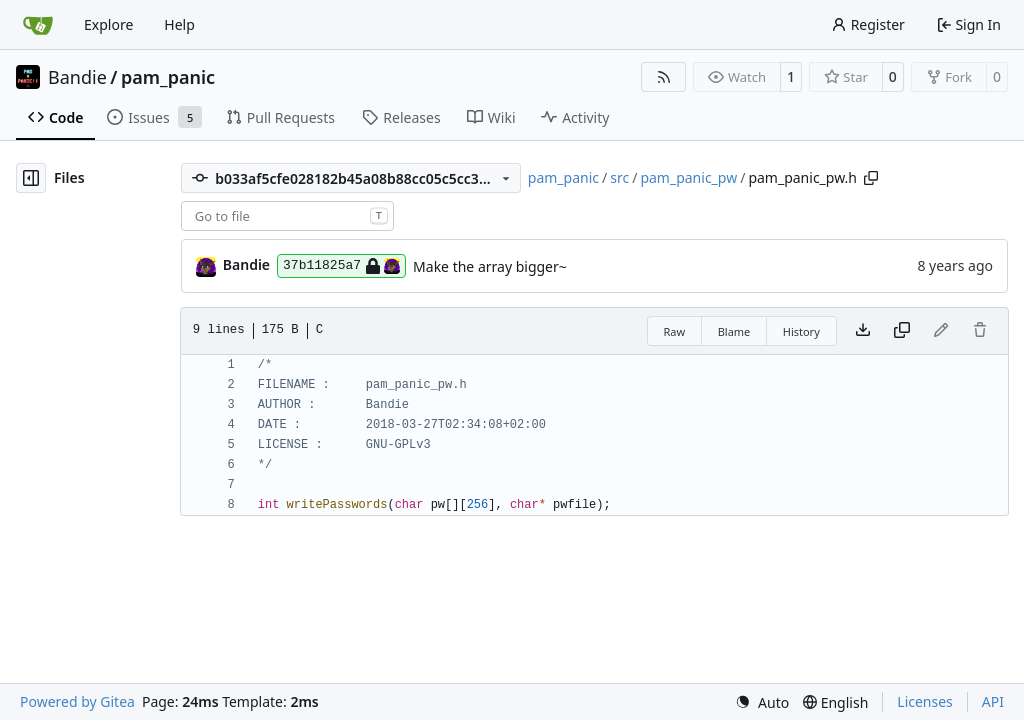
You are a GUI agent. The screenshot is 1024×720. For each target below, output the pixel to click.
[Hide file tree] (31, 178)
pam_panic (168, 77)
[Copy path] (871, 178)
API (993, 701)
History (801, 331)
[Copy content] (902, 331)
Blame (734, 331)
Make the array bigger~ (490, 266)
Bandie (77, 77)
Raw (675, 331)
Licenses (925, 701)
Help (179, 24)
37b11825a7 (341, 266)
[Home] (38, 25)
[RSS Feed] (664, 77)
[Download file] (863, 331)
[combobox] (287, 216)
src (619, 177)
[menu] (762, 702)
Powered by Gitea (77, 701)
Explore (108, 24)
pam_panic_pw (688, 177)
